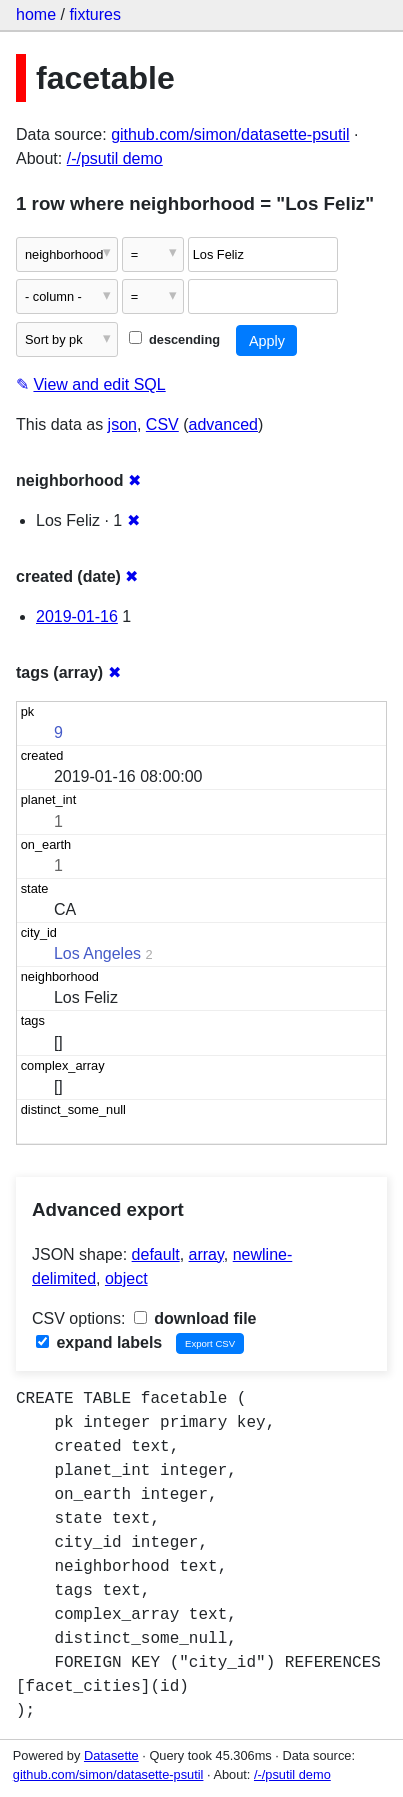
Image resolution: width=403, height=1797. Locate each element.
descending (174, 339)
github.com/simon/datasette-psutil (230, 134)
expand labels (99, 1342)
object (126, 1278)
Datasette (111, 1755)
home (36, 14)
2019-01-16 (77, 616)
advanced (223, 424)
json (122, 424)
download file (195, 1318)
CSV (162, 424)
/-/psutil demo (115, 158)
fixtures (95, 14)
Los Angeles (97, 953)
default (156, 1254)
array (206, 1254)
